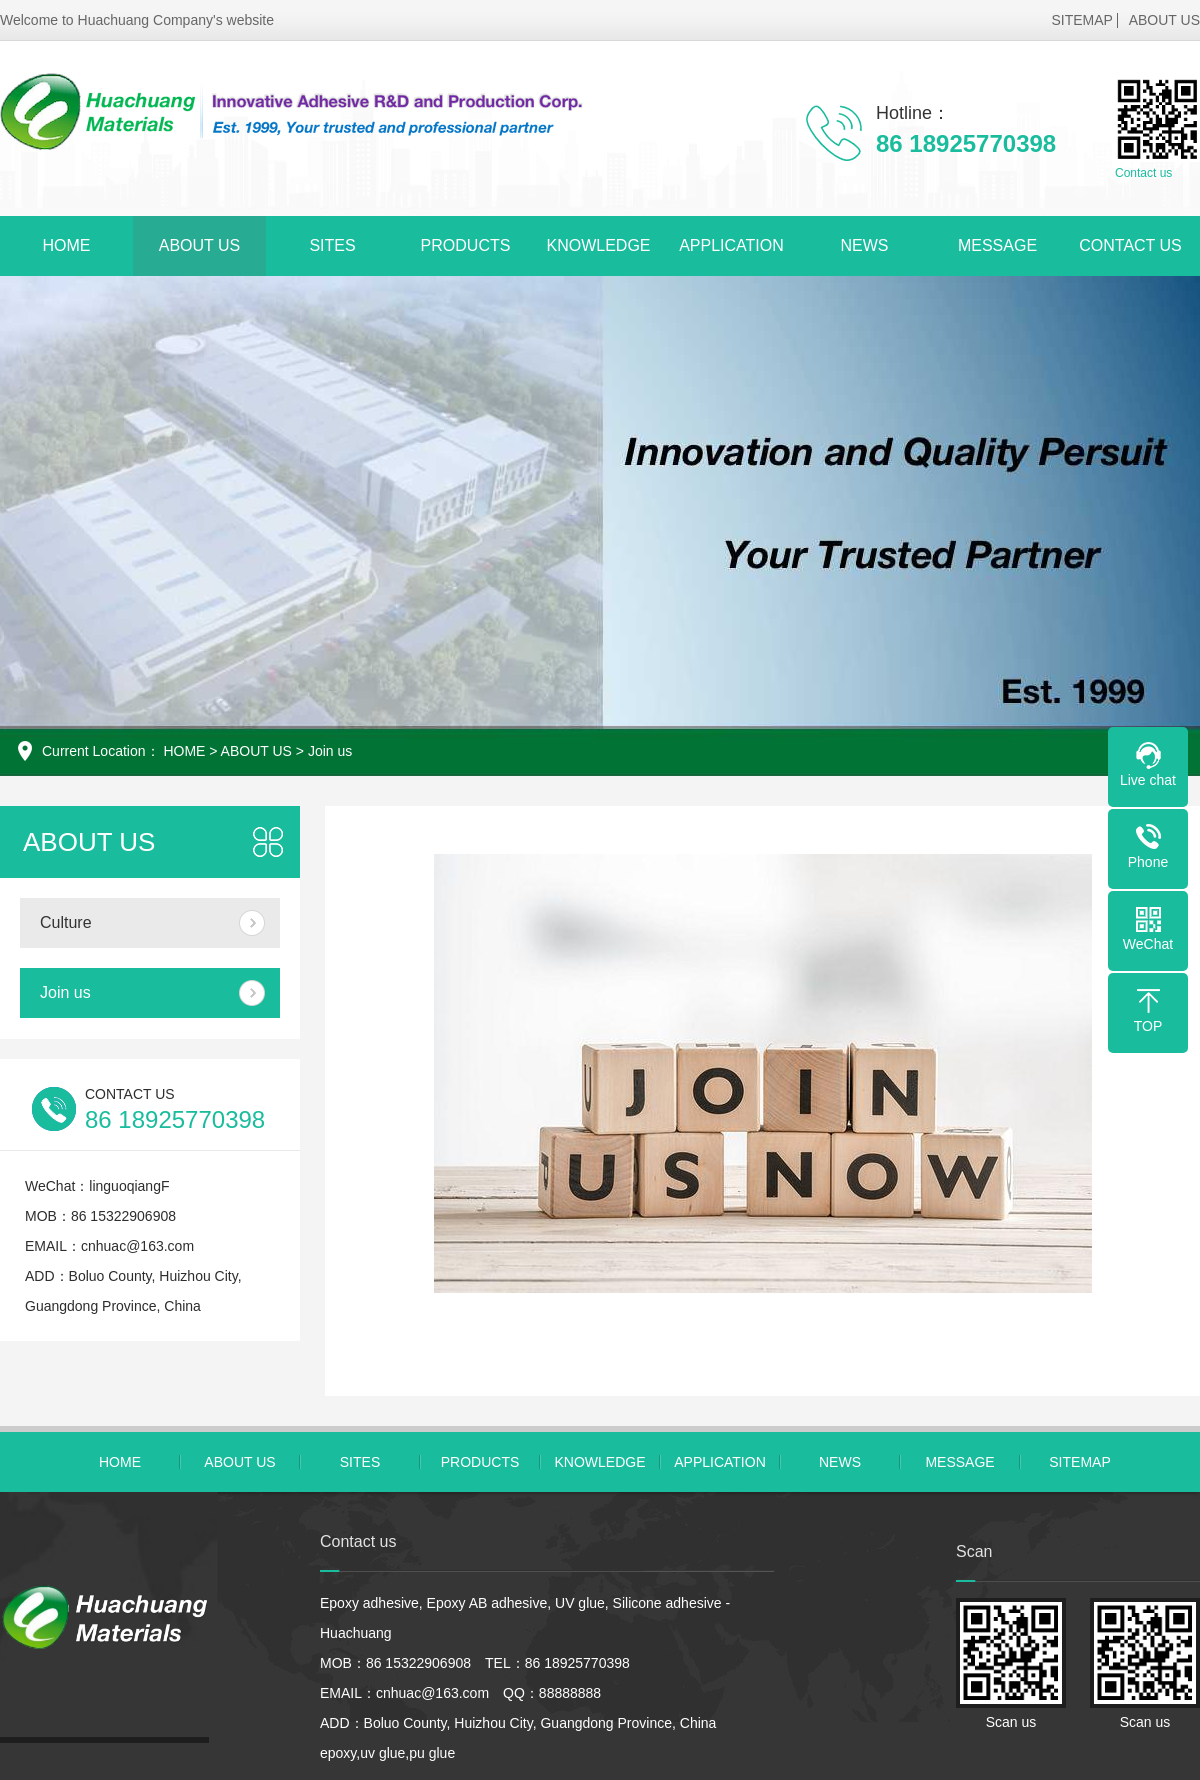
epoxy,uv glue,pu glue (387, 1753)
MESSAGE (997, 245)
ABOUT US (1164, 20)
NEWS (865, 245)
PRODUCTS (466, 245)
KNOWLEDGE (598, 245)
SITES (332, 245)
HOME (67, 245)
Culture (66, 922)
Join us (330, 751)
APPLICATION (731, 245)
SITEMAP (1081, 20)
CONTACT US (1130, 245)
